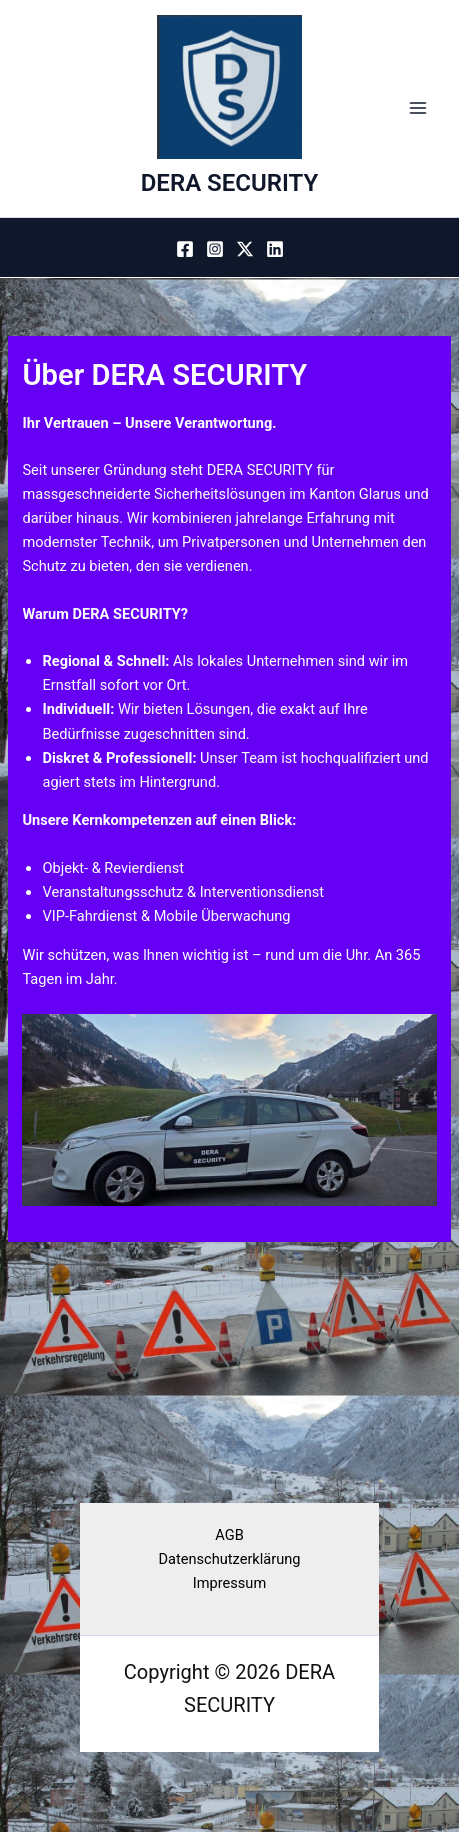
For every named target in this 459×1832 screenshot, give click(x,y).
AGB (229, 1535)
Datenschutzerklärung (230, 1559)
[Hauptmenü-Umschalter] (418, 109)
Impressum (229, 1583)
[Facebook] (185, 249)
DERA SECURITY (230, 183)
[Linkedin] (275, 249)
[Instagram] (215, 249)
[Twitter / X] (245, 249)
